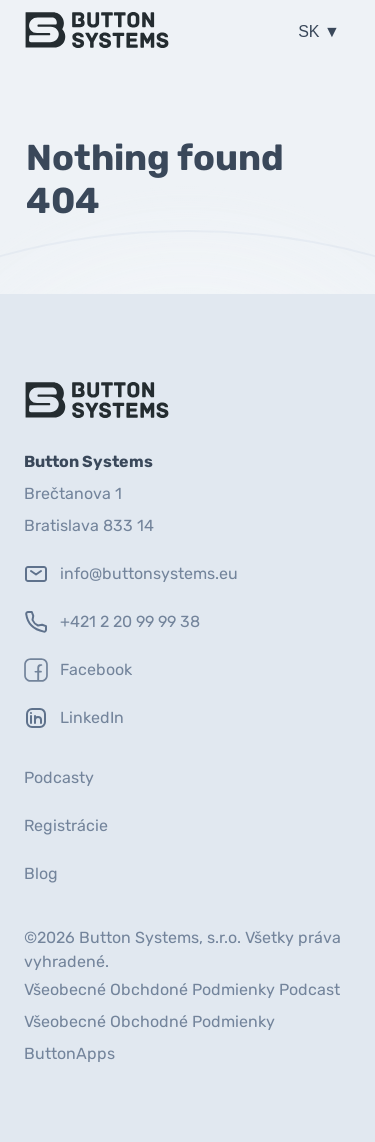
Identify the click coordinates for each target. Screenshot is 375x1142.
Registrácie (66, 825)
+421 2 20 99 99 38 (112, 622)
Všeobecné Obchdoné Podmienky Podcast (182, 989)
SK (311, 31)
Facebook (78, 670)
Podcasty (59, 777)
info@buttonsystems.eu (131, 574)
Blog (41, 873)
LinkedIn (74, 718)
